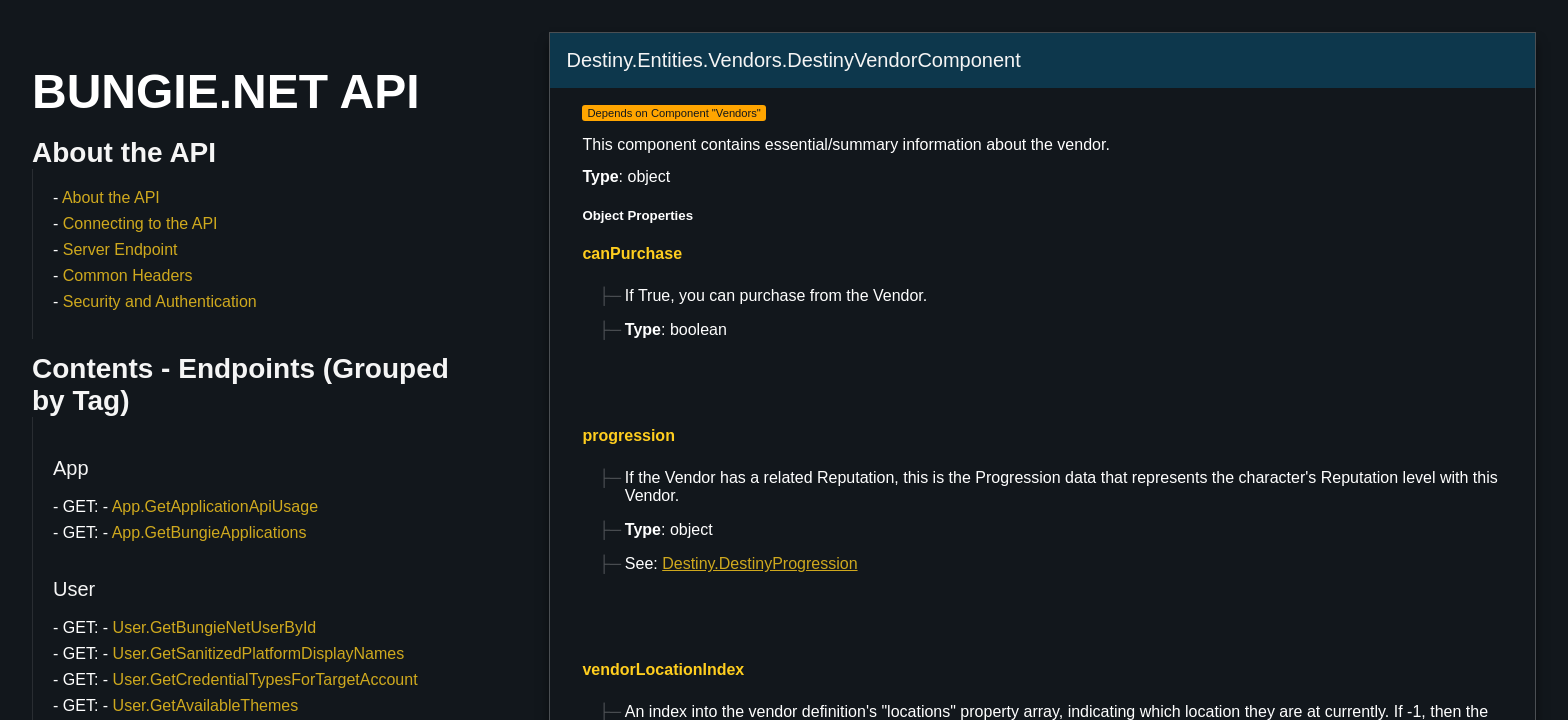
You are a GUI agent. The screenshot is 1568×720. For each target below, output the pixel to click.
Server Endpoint (120, 249)
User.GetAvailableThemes (206, 705)
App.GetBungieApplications (209, 532)
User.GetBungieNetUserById (215, 627)
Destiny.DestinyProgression (759, 563)
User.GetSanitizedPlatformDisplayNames (259, 653)
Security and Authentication (160, 301)
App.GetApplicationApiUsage (215, 506)
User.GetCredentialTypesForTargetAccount (265, 679)
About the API (111, 197)
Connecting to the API (140, 223)
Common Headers (128, 275)
